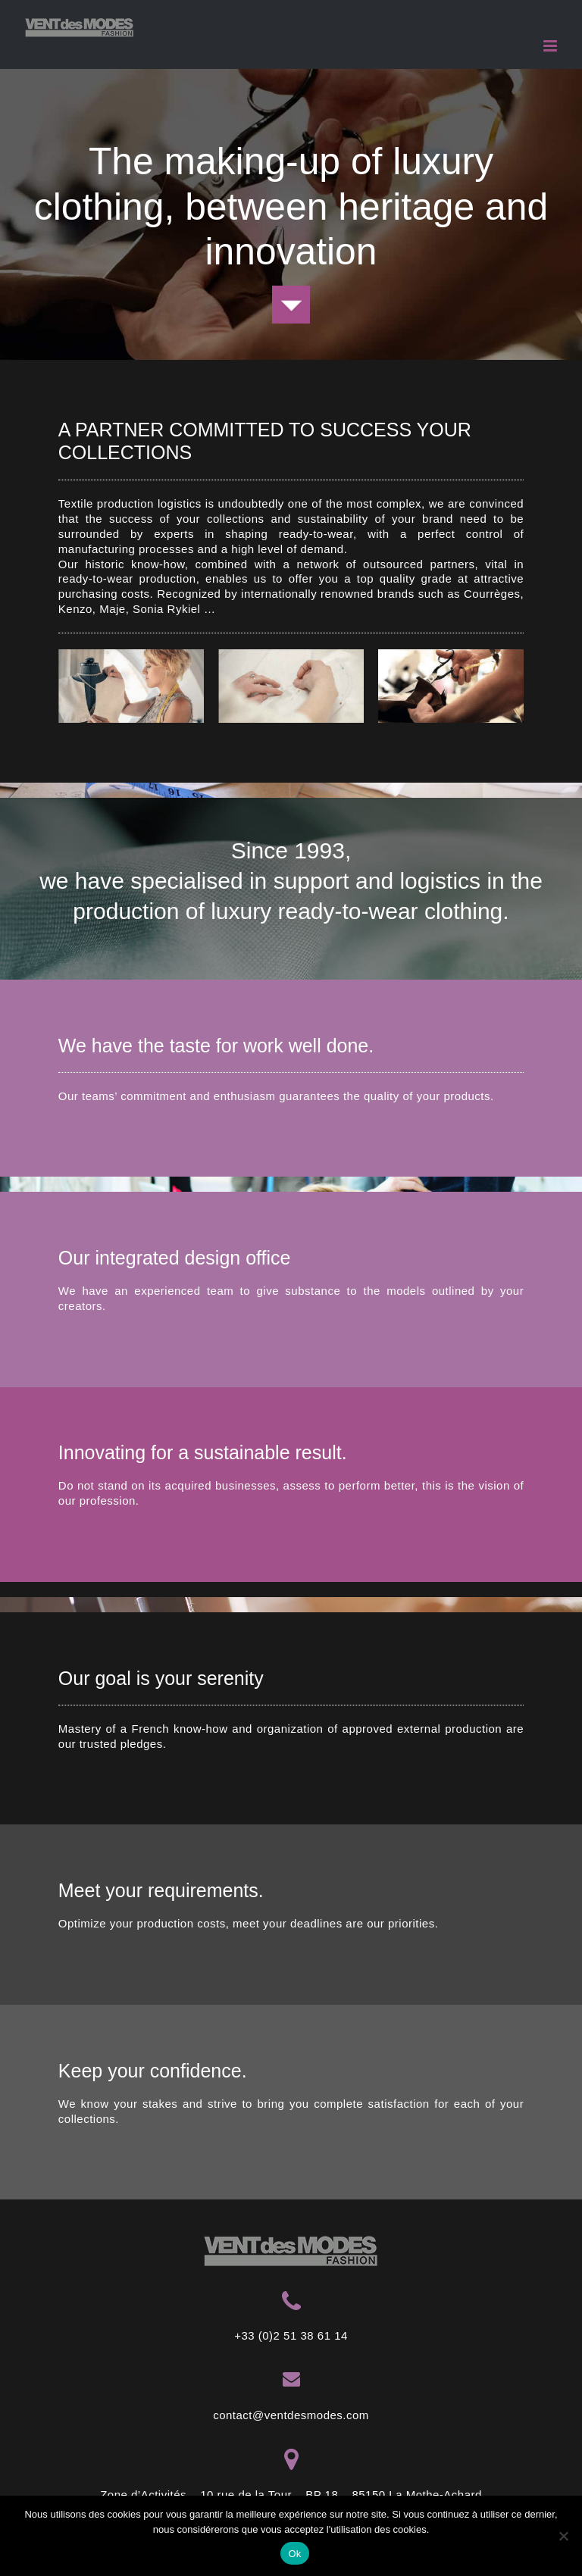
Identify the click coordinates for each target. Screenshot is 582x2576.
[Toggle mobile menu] (551, 46)
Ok (294, 2553)
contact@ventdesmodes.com (291, 2415)
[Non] (563, 2535)
